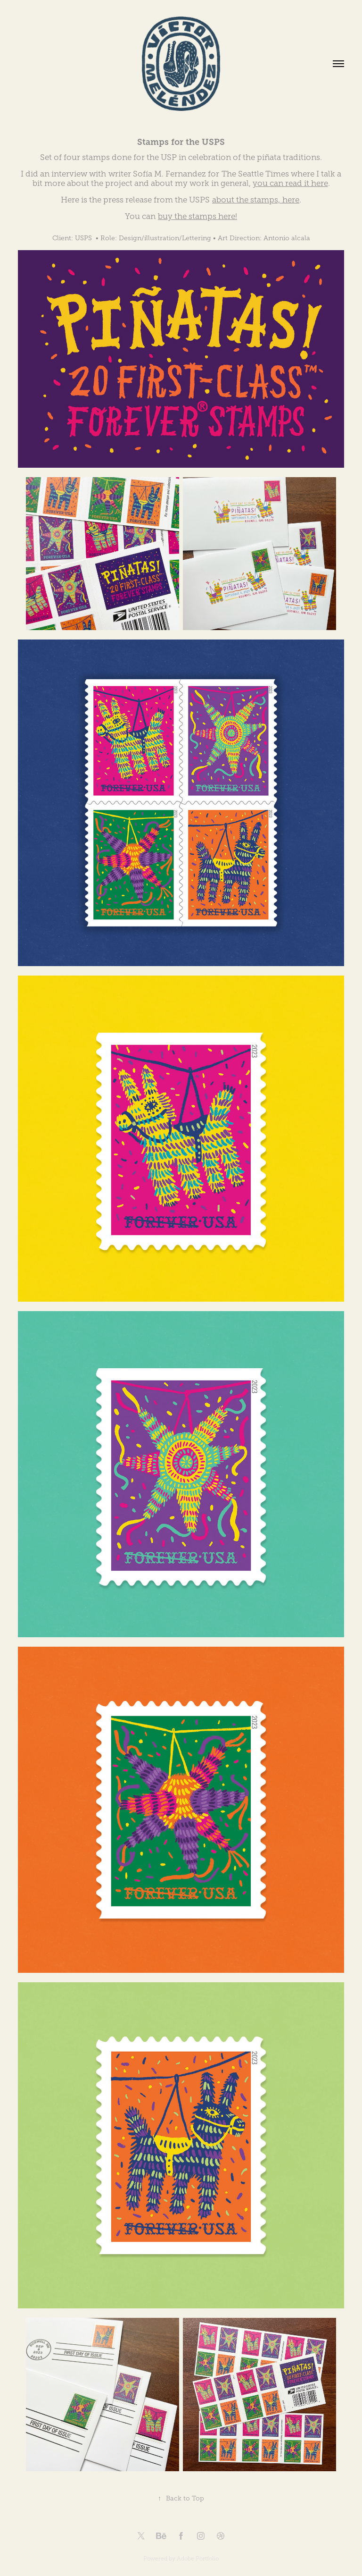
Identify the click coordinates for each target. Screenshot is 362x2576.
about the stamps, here (255, 199)
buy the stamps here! (197, 216)
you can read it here (290, 183)
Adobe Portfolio (198, 2558)
